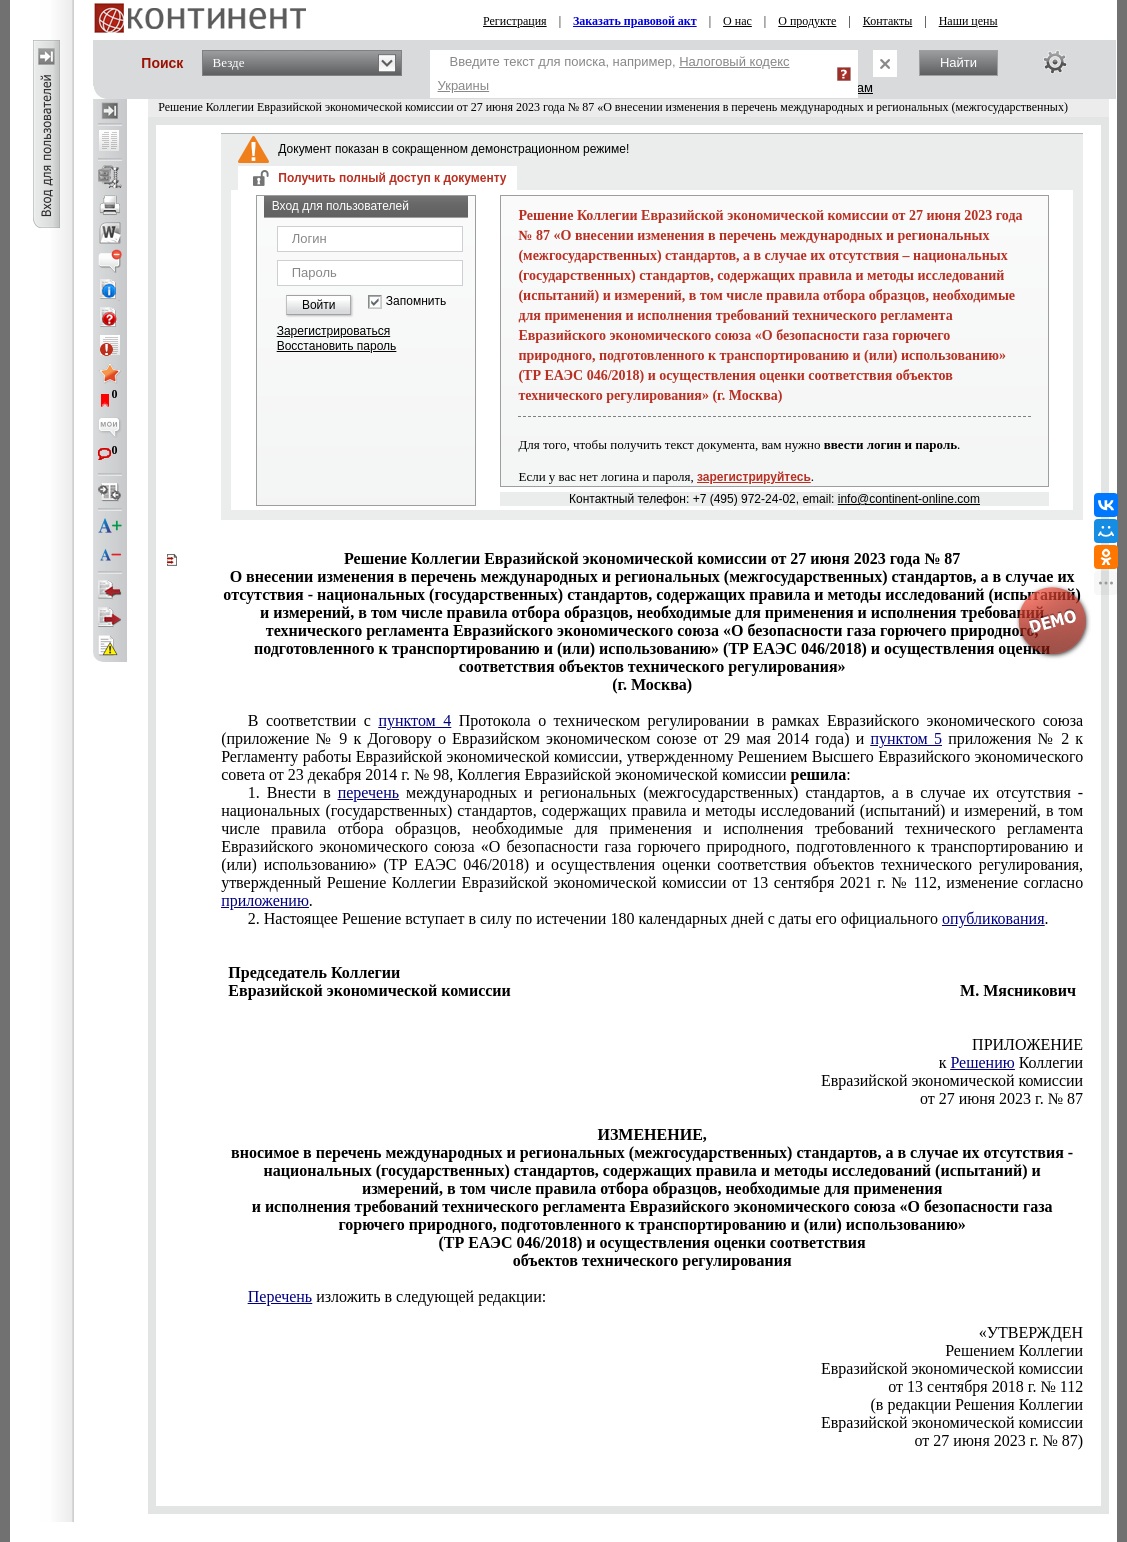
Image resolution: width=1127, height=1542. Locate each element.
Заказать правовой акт (635, 21)
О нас (737, 21)
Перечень (280, 1296)
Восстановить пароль (337, 346)
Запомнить (416, 301)
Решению (982, 1062)
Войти (319, 305)
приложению (265, 900)
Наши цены (968, 21)
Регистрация (515, 21)
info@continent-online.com (909, 499)
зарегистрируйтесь (754, 477)
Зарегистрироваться (333, 331)
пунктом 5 (906, 738)
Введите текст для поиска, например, (614, 73)
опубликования (993, 918)
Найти (958, 62)
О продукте (807, 21)
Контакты (888, 21)
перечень (368, 792)
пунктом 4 (414, 720)
